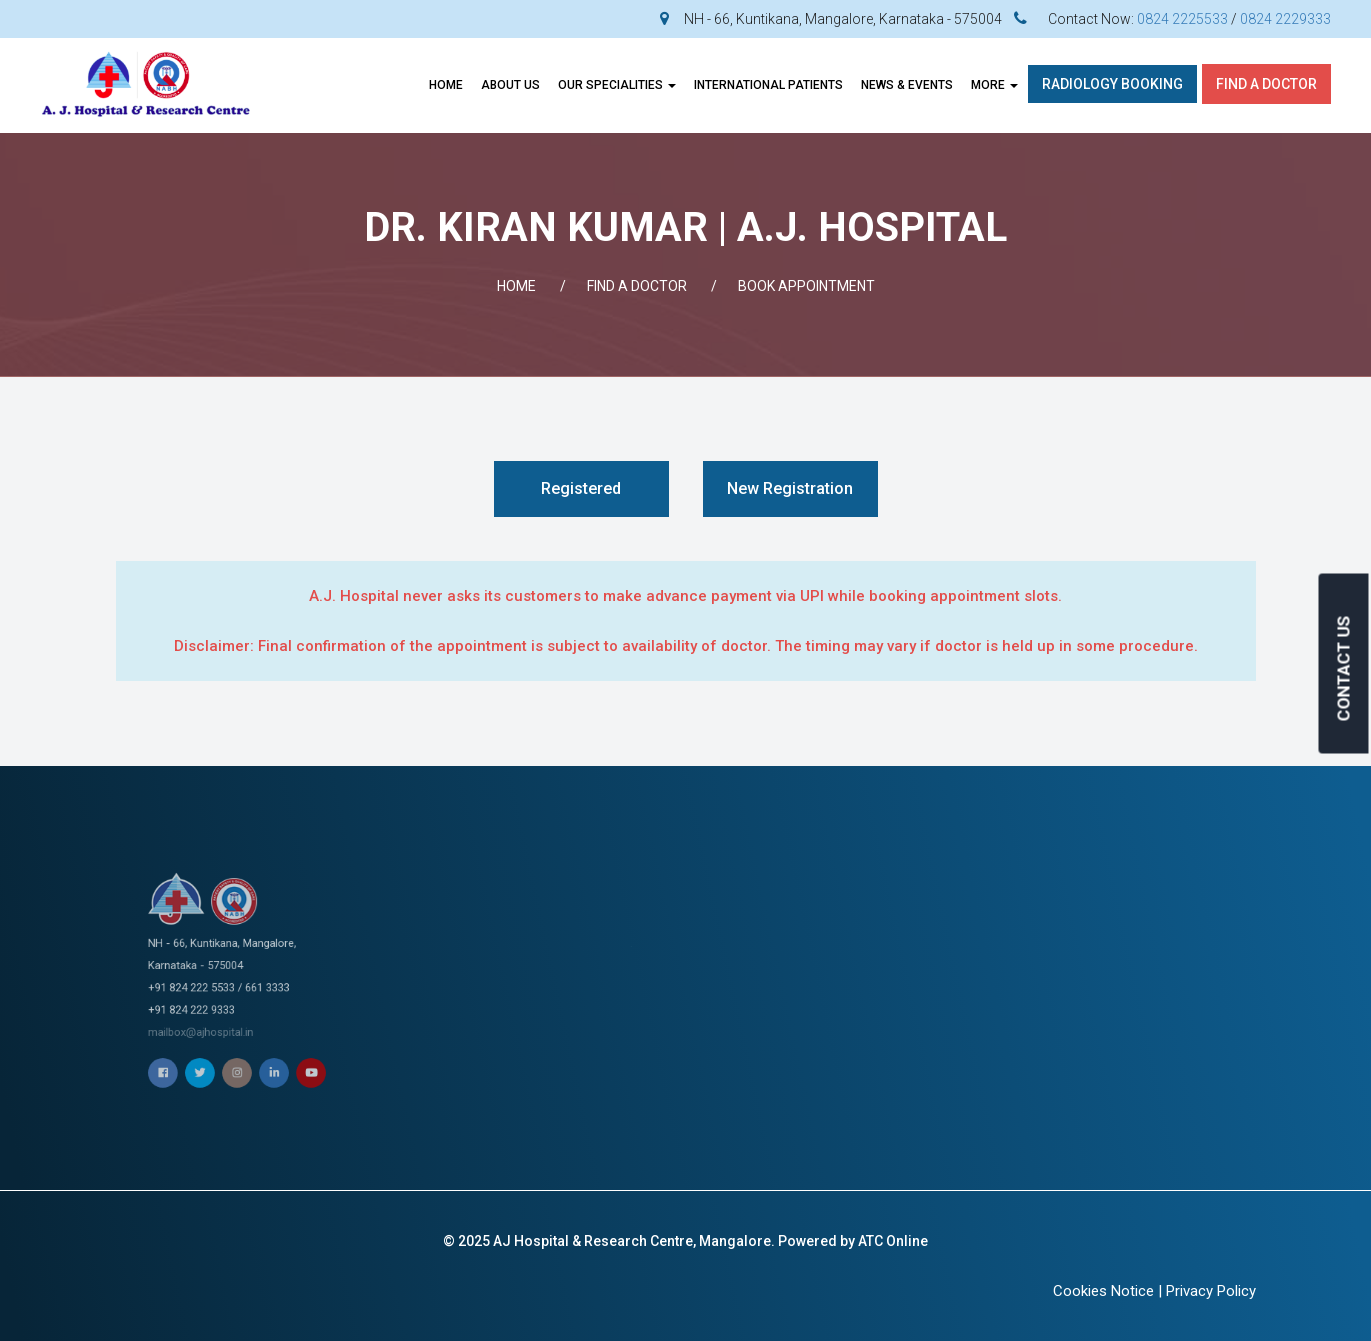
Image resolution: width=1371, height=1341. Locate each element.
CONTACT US (1344, 668)
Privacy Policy (1211, 1291)
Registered (581, 488)
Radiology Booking (1112, 84)
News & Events (907, 85)
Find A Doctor (1266, 84)
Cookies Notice (1103, 1291)
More (994, 85)
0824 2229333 (1285, 19)
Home (446, 85)
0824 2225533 (1182, 19)
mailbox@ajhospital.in (231, 989)
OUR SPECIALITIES (617, 85)
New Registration (790, 488)
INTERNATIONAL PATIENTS (768, 85)
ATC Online (893, 1241)
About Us (510, 85)
